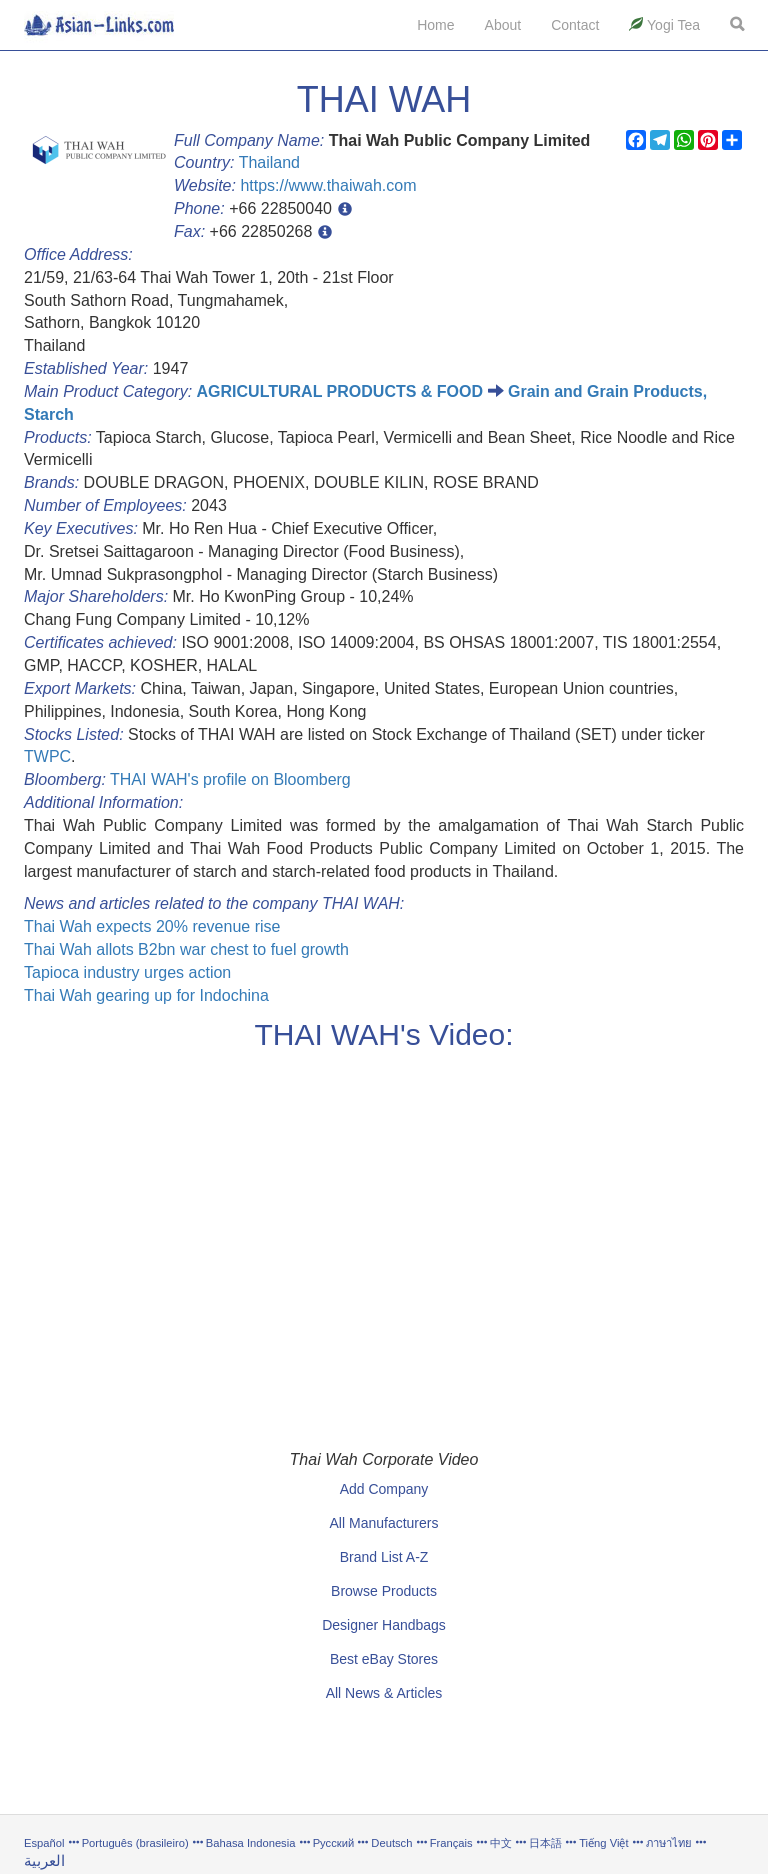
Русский (334, 1843)
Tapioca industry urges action (127, 972)
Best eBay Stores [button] (384, 1659)
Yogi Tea (664, 25)
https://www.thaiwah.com (328, 185)
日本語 (545, 1843)
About (503, 25)
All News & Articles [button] (384, 1693)
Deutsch (391, 1843)
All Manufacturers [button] (384, 1523)
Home (435, 25)
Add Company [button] (384, 1489)
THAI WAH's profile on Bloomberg (230, 779)
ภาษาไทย (670, 1843)
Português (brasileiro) (135, 1843)
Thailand (269, 162)
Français (451, 1843)
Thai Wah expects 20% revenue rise (152, 926)
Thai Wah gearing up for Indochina (146, 995)
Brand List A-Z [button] (384, 1557)
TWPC (47, 756)
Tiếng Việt (603, 1843)
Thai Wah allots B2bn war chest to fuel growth (186, 949)
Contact (575, 25)
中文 (501, 1843)
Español (44, 1843)
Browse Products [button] (384, 1591)
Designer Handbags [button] (384, 1625)
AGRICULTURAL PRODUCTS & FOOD (340, 391)
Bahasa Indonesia (251, 1843)
